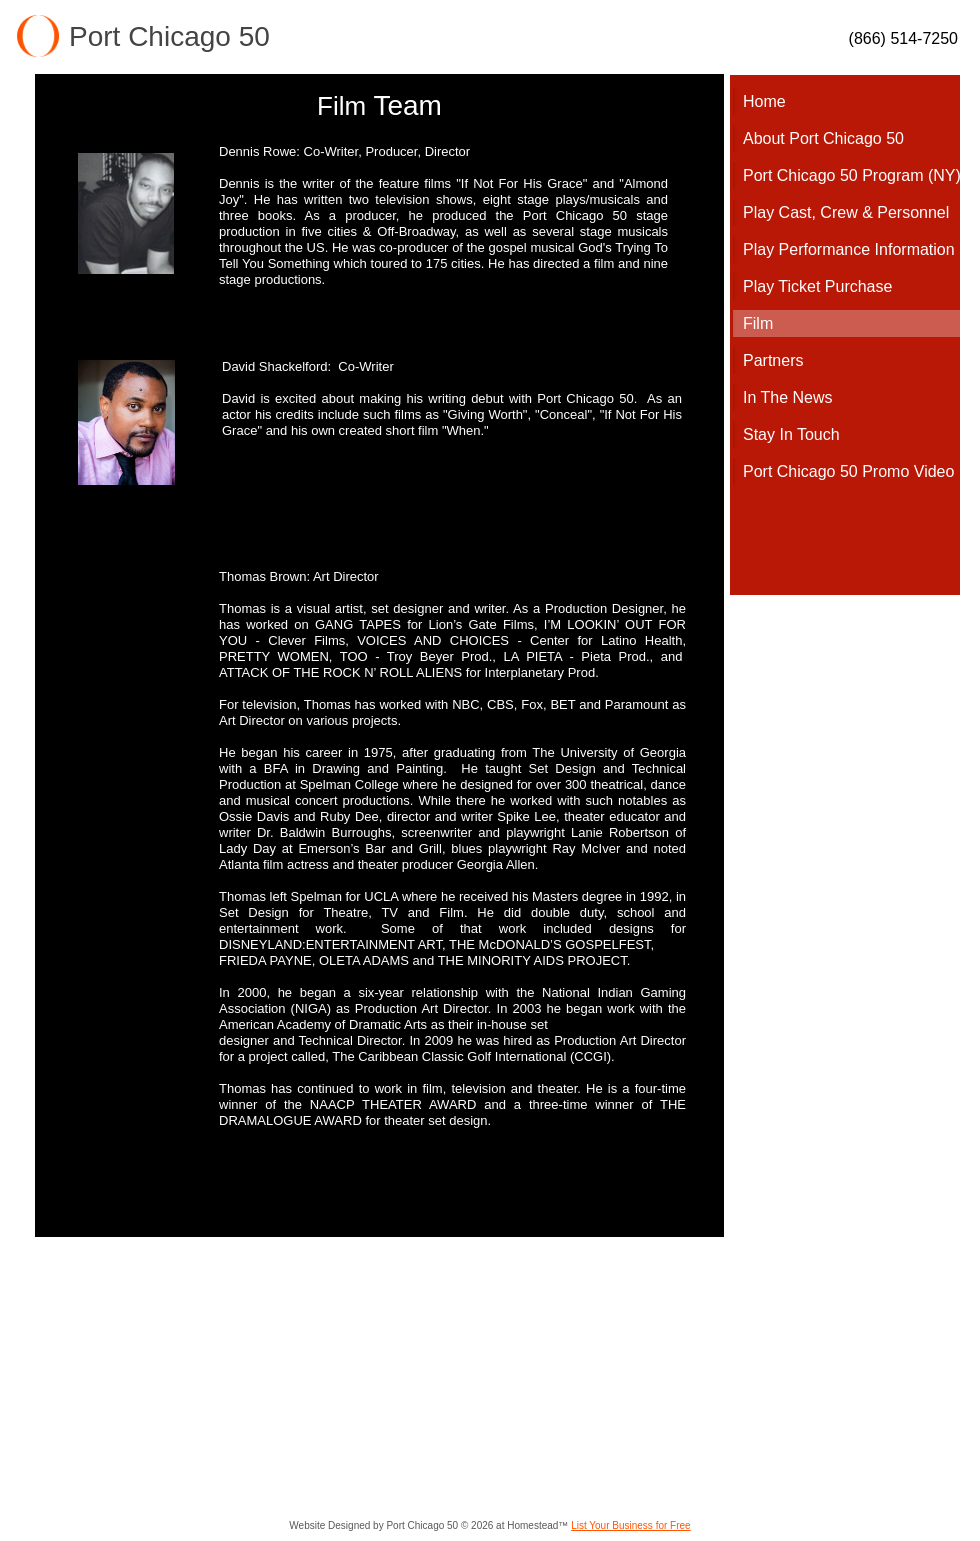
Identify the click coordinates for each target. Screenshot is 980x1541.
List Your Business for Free (631, 1525)
